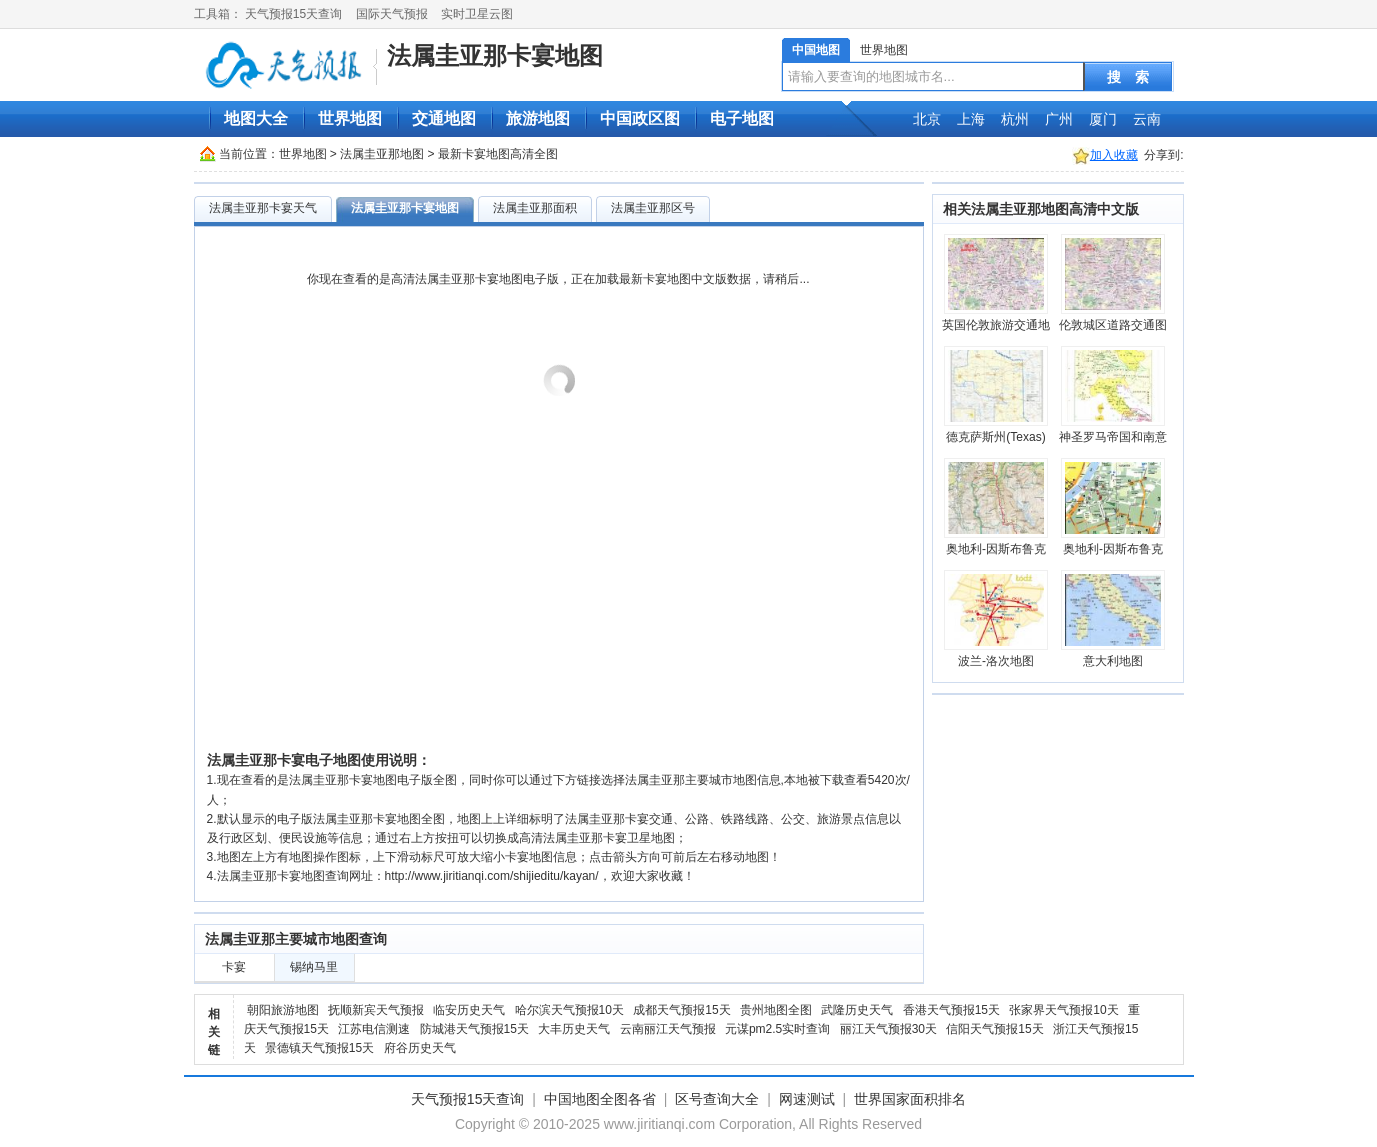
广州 (1059, 119)
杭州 (1015, 119)
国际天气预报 (392, 14)
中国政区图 (640, 118)
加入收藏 (1114, 155)
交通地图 (444, 118)
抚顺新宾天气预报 (376, 1010)
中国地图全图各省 (600, 1099)
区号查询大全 (717, 1099)
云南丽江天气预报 (668, 1029)
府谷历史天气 (420, 1048)
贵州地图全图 (776, 1010)
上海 (971, 119)
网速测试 (807, 1099)
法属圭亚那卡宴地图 (495, 55)
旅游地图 (538, 118)
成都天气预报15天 (681, 1010)
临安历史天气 (469, 1010)
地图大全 (256, 118)
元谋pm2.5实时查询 (777, 1029)
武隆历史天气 (857, 1010)
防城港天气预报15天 (474, 1029)
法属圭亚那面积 (535, 208)
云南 (1147, 119)
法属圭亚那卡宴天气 (263, 208)
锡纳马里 (314, 967)
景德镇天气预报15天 (319, 1048)
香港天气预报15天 (951, 1010)
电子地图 (742, 118)
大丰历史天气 (574, 1029)
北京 (927, 119)
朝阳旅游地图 (283, 1010)
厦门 (1103, 119)
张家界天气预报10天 (1063, 1010)
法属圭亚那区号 (653, 208)
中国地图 (816, 50)
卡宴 (234, 967)
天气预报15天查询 (293, 14)
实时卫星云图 (477, 14)
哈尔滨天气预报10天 (569, 1010)
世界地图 (884, 50)
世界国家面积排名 (910, 1099)
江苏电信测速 (374, 1029)
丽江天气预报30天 (888, 1029)
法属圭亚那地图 (382, 154)
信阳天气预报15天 (994, 1029)
